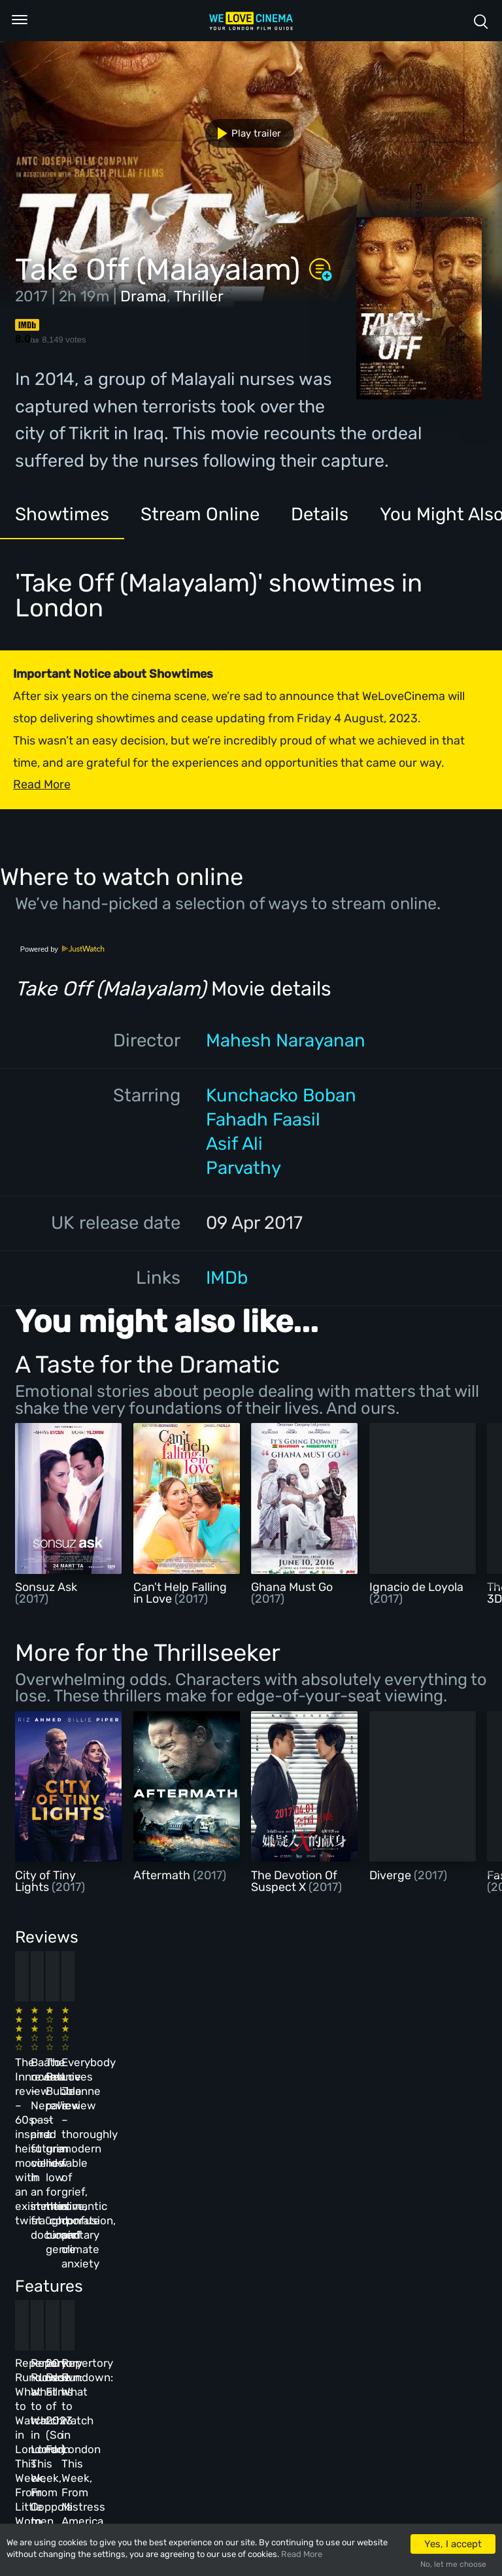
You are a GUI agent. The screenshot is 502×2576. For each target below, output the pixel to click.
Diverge (391, 1875)
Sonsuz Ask (46, 1587)
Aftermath (163, 1875)
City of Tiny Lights (45, 1881)
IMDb (227, 1277)
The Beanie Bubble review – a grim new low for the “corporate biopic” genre (285, 2061)
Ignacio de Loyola (416, 1587)
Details (319, 514)
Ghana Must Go (292, 1587)
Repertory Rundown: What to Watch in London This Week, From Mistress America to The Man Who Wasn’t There (395, 2280)
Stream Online (200, 514)
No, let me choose (453, 2564)
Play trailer (244, 133)
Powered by (62, 949)
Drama (143, 296)
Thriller (199, 296)
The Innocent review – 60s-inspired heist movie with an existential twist (57, 2061)
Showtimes (62, 514)
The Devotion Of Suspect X (294, 1881)
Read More (301, 2554)
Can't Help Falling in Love (180, 1593)
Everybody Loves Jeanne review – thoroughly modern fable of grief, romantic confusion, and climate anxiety (392, 2075)
